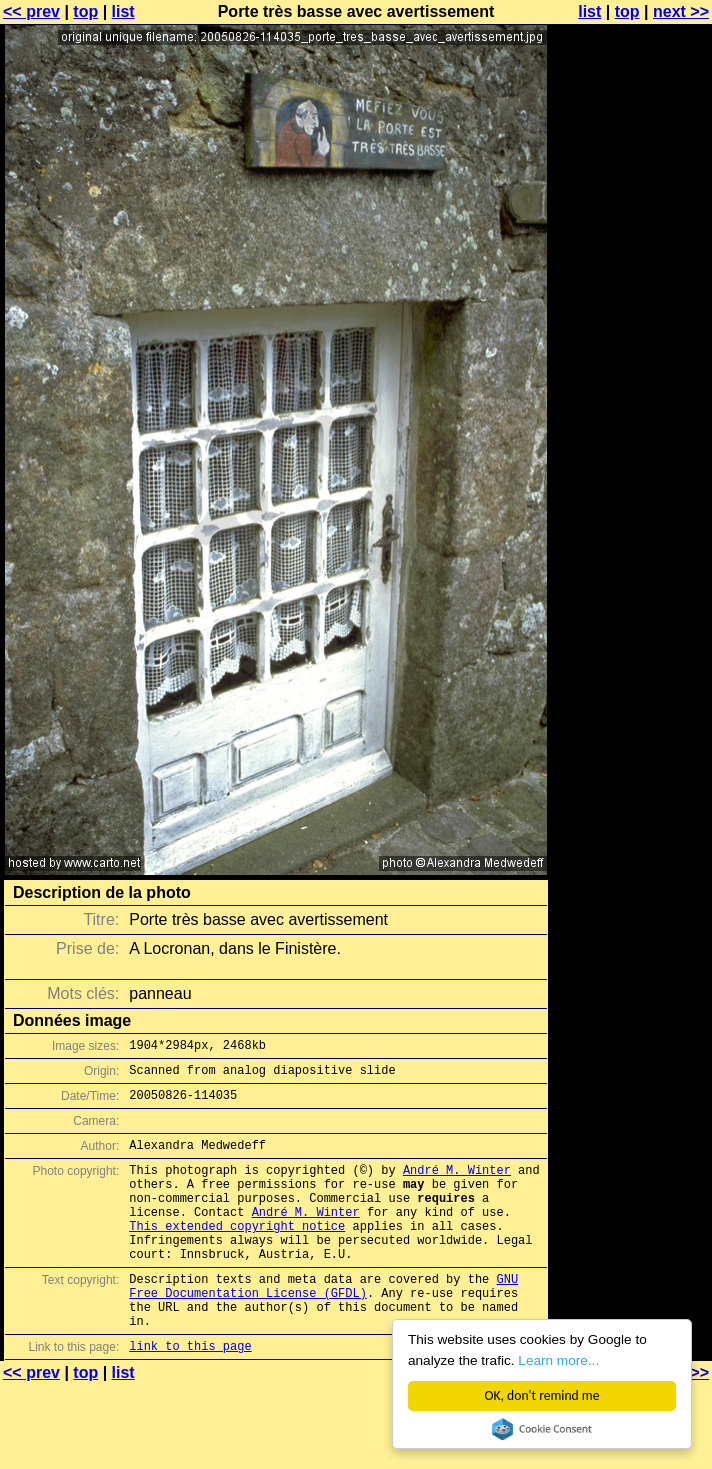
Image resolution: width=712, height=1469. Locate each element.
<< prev (31, 11)
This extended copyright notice (237, 1252)
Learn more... (558, 1360)
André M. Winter (457, 1184)
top (85, 11)
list (123, 11)
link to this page (190, 1393)
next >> (681, 11)
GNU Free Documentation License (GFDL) (323, 1323)
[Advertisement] (631, 257)
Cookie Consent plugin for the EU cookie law (542, 1429)
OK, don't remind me (542, 1395)
